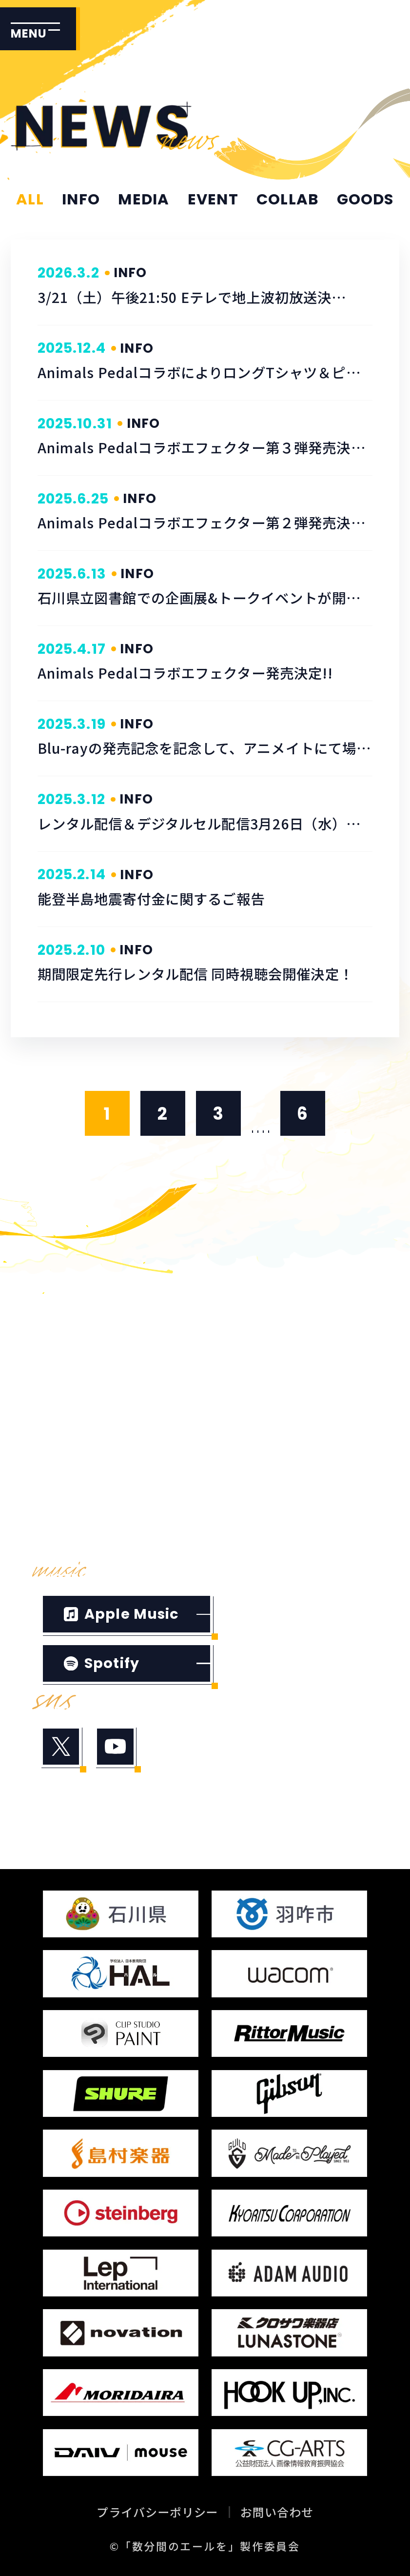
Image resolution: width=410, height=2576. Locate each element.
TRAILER (81, 1360)
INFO (81, 199)
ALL (30, 199)
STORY (74, 1402)
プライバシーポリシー (157, 2511)
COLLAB (287, 199)
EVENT (213, 199)
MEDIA (143, 199)
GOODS (365, 199)
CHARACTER (276, 1402)
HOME (70, 1319)
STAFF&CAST (104, 1444)
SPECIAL (82, 1527)
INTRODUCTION (292, 1360)
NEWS (246, 1319)
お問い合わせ (276, 2511)
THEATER (85, 1486)
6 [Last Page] (302, 1114)
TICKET (253, 1444)
